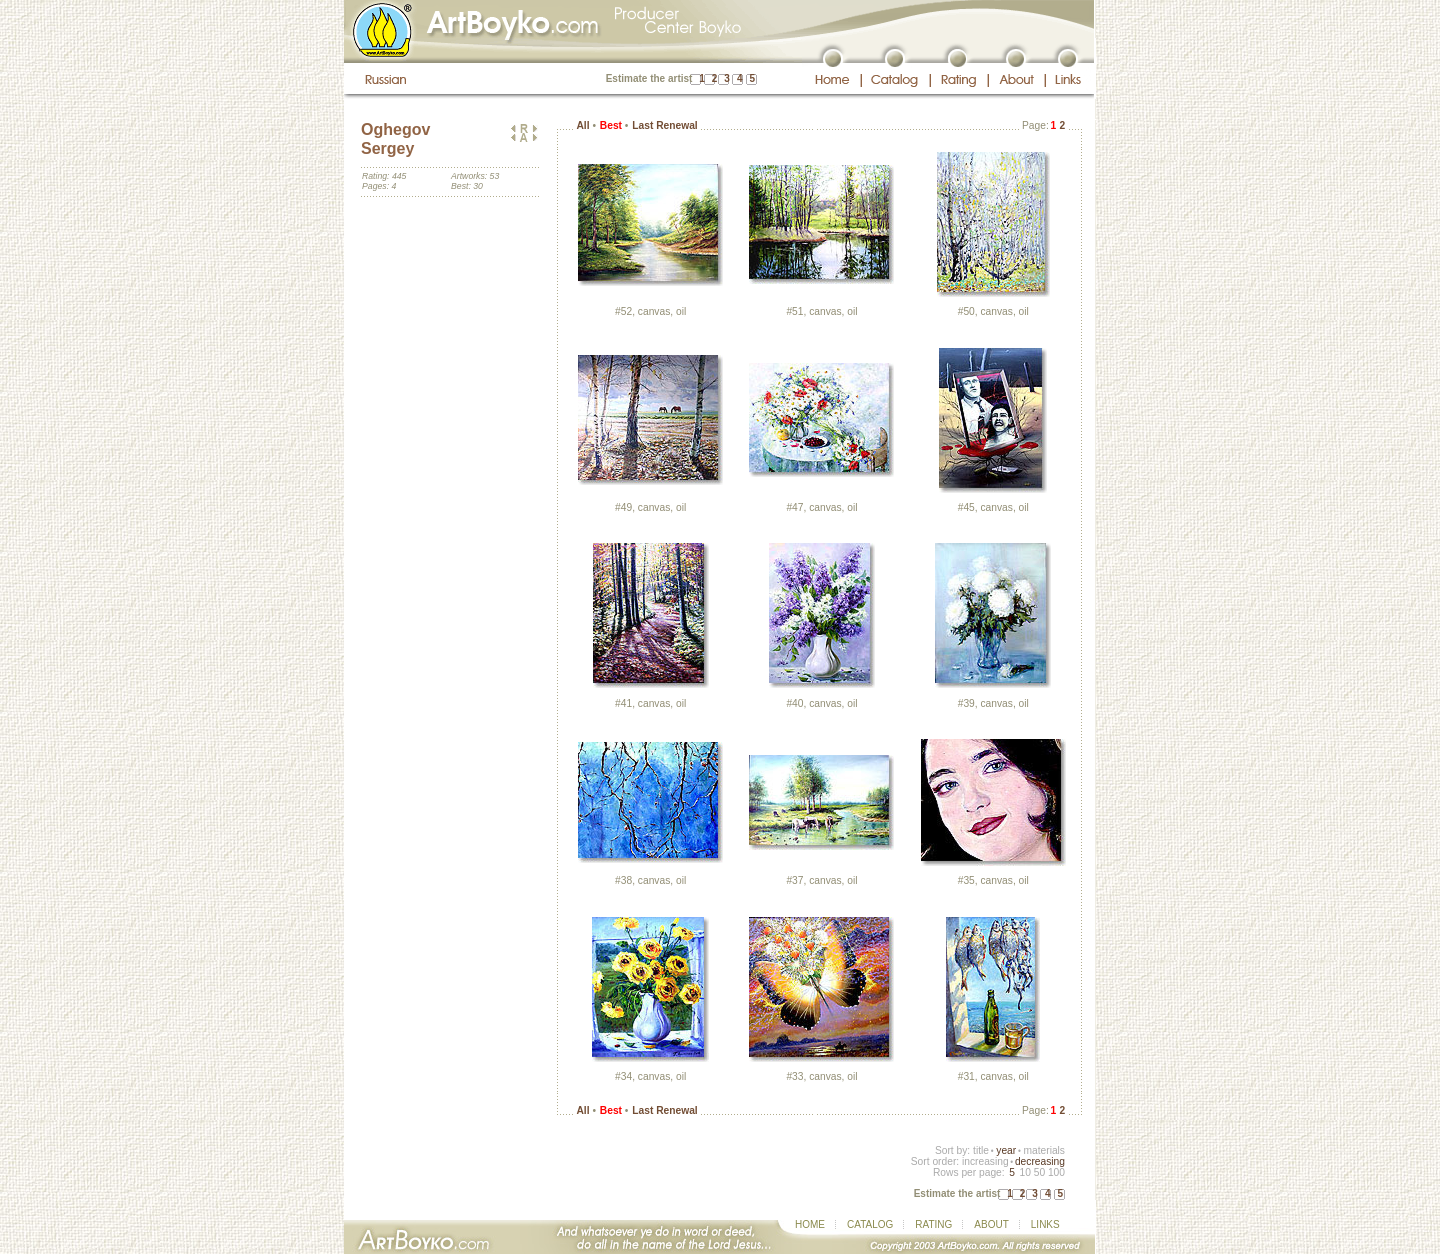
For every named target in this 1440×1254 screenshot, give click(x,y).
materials (1044, 1150)
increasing (985, 1161)
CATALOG (870, 1224)
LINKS (1045, 1224)
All (582, 125)
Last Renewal (664, 125)
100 (1056, 1172)
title (981, 1150)
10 (1024, 1172)
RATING (933, 1224)
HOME (810, 1224)
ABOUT (991, 1224)
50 (1039, 1172)
